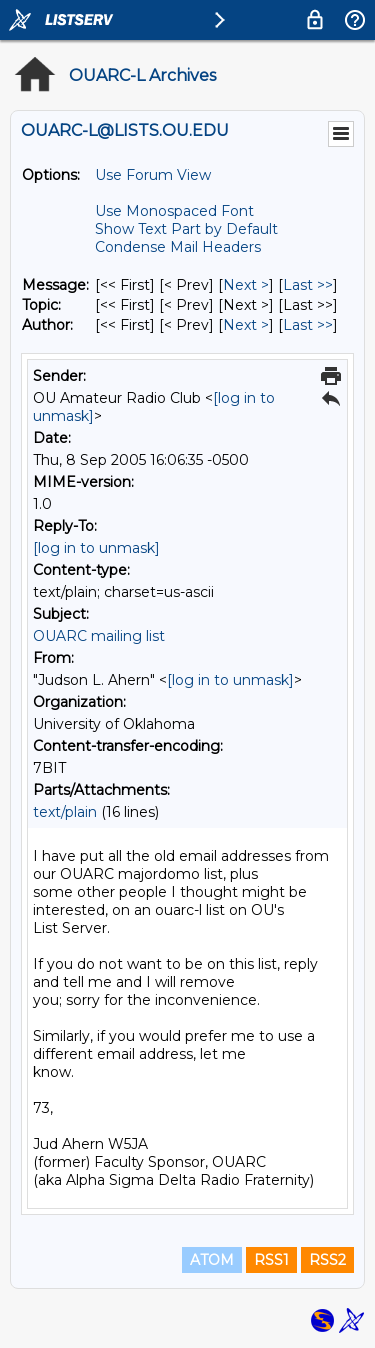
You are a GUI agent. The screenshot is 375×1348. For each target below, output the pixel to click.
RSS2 (327, 1260)
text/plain (65, 812)
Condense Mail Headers (178, 247)
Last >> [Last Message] (308, 285)
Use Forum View (153, 175)
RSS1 (271, 1260)
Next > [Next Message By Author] (246, 325)
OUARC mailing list (99, 636)
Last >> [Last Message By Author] (308, 325)
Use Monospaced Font (174, 211)
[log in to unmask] (96, 548)
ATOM (212, 1260)
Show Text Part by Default (186, 229)
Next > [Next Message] (246, 285)
